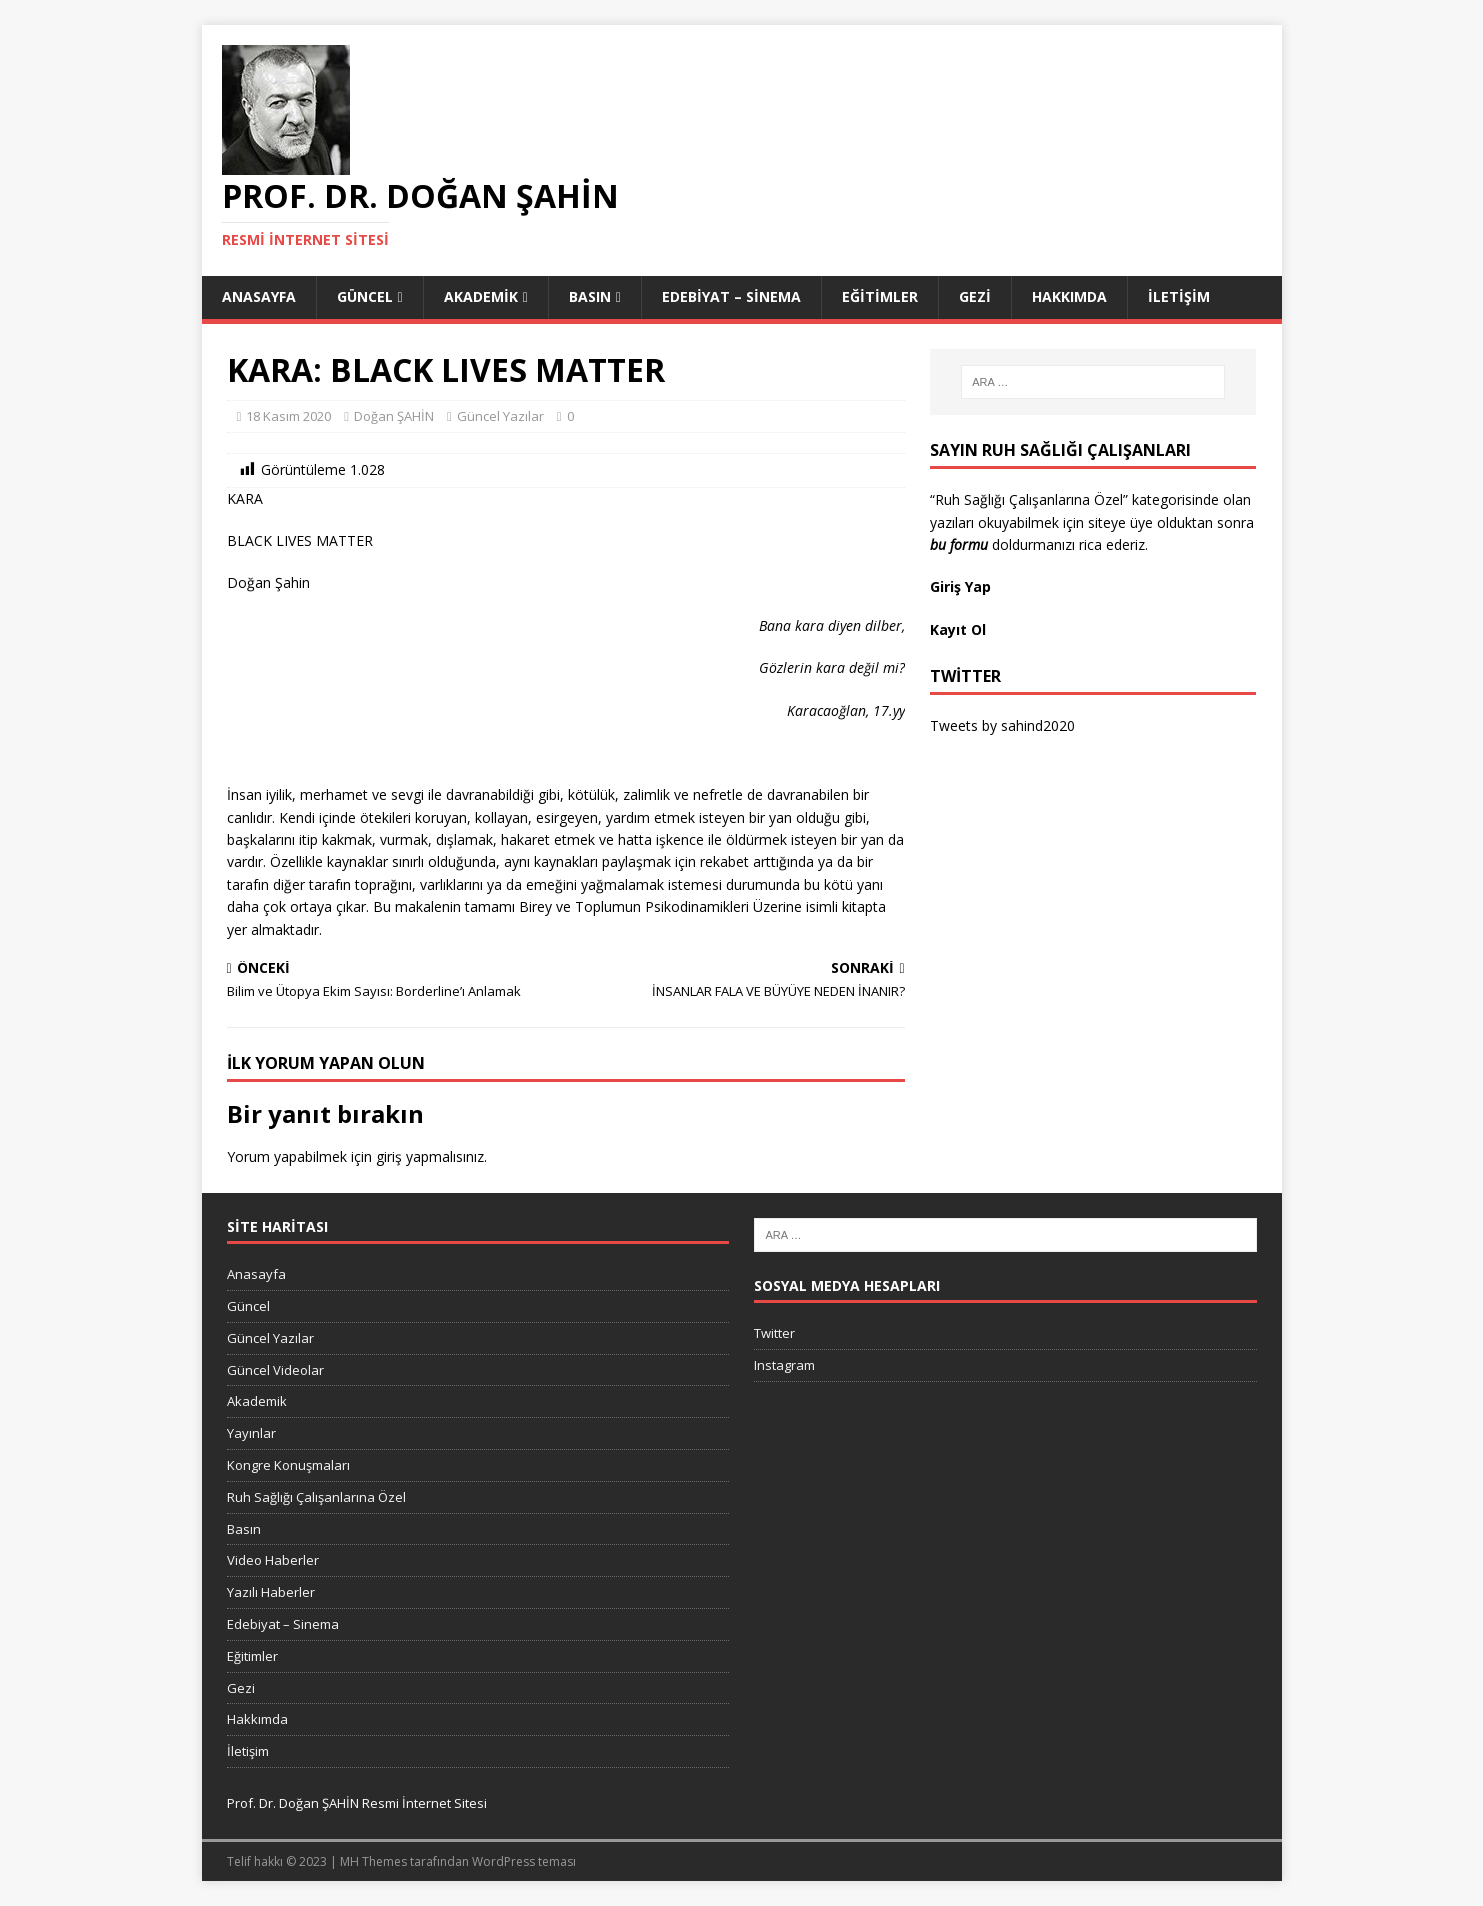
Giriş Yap (962, 586)
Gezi (975, 296)
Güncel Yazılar (500, 416)
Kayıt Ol (958, 629)
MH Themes (373, 1861)
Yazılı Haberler (271, 1592)
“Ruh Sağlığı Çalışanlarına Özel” (1029, 499)
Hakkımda (1069, 296)
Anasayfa (259, 296)
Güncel (365, 296)
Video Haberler (273, 1560)
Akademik (481, 296)
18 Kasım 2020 (288, 416)
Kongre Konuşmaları (288, 1465)
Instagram (784, 1365)
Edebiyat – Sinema (731, 296)
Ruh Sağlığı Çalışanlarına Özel (316, 1497)
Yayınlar (251, 1433)
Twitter (774, 1333)
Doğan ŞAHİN (394, 416)
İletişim (1179, 296)
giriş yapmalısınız (430, 1156)
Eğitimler (880, 296)
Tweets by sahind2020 (1002, 725)
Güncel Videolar (275, 1370)
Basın (590, 296)
